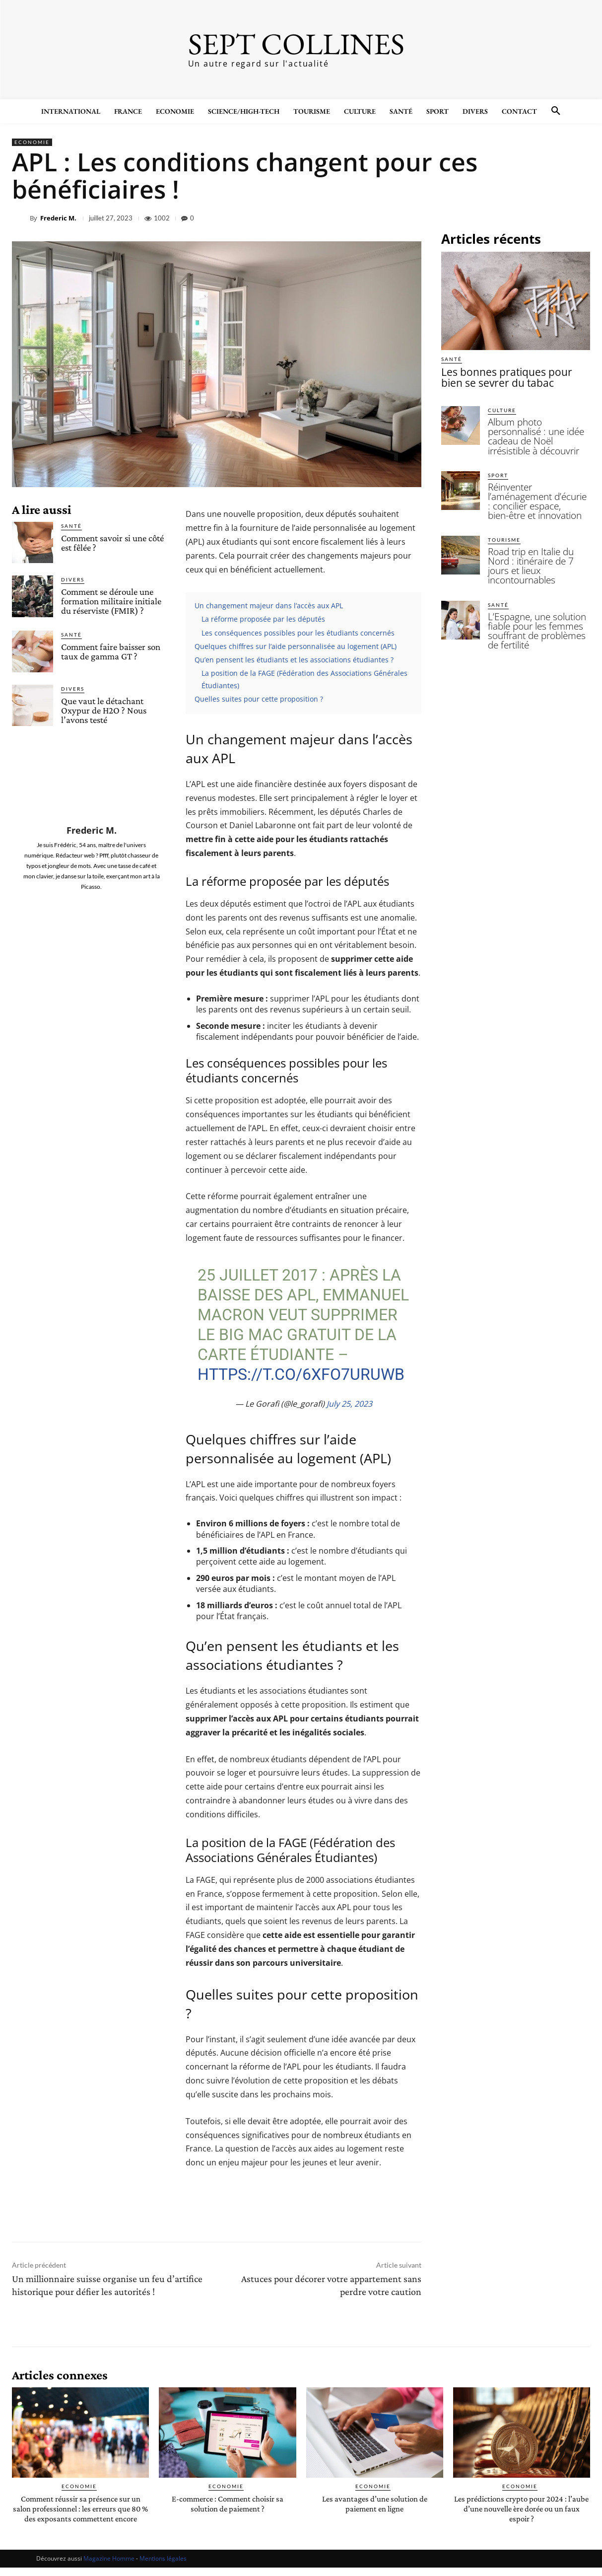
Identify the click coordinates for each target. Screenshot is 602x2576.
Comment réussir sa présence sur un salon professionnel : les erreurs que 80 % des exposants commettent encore (80, 2512)
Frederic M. (58, 218)
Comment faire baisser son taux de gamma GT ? (110, 651)
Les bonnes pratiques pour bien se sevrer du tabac (512, 375)
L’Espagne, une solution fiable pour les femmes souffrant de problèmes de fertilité (535, 584)
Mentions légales (163, 2567)
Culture (502, 407)
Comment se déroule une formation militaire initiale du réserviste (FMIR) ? (111, 601)
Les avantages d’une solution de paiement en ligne (375, 2503)
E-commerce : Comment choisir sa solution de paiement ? (227, 2503)
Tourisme (504, 509)
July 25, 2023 (349, 1403)
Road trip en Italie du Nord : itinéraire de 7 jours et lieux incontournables (537, 528)
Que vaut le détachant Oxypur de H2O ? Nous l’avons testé (103, 710)
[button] (556, 111)
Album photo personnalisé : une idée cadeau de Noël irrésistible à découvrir (536, 426)
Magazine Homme (108, 2567)
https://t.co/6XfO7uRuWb (301, 1374)
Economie (32, 142)
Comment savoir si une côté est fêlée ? (112, 543)
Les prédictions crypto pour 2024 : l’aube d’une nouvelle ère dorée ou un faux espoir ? (522, 2507)
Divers (72, 579)
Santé (71, 526)
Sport (498, 458)
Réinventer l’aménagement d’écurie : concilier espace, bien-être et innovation (535, 477)
